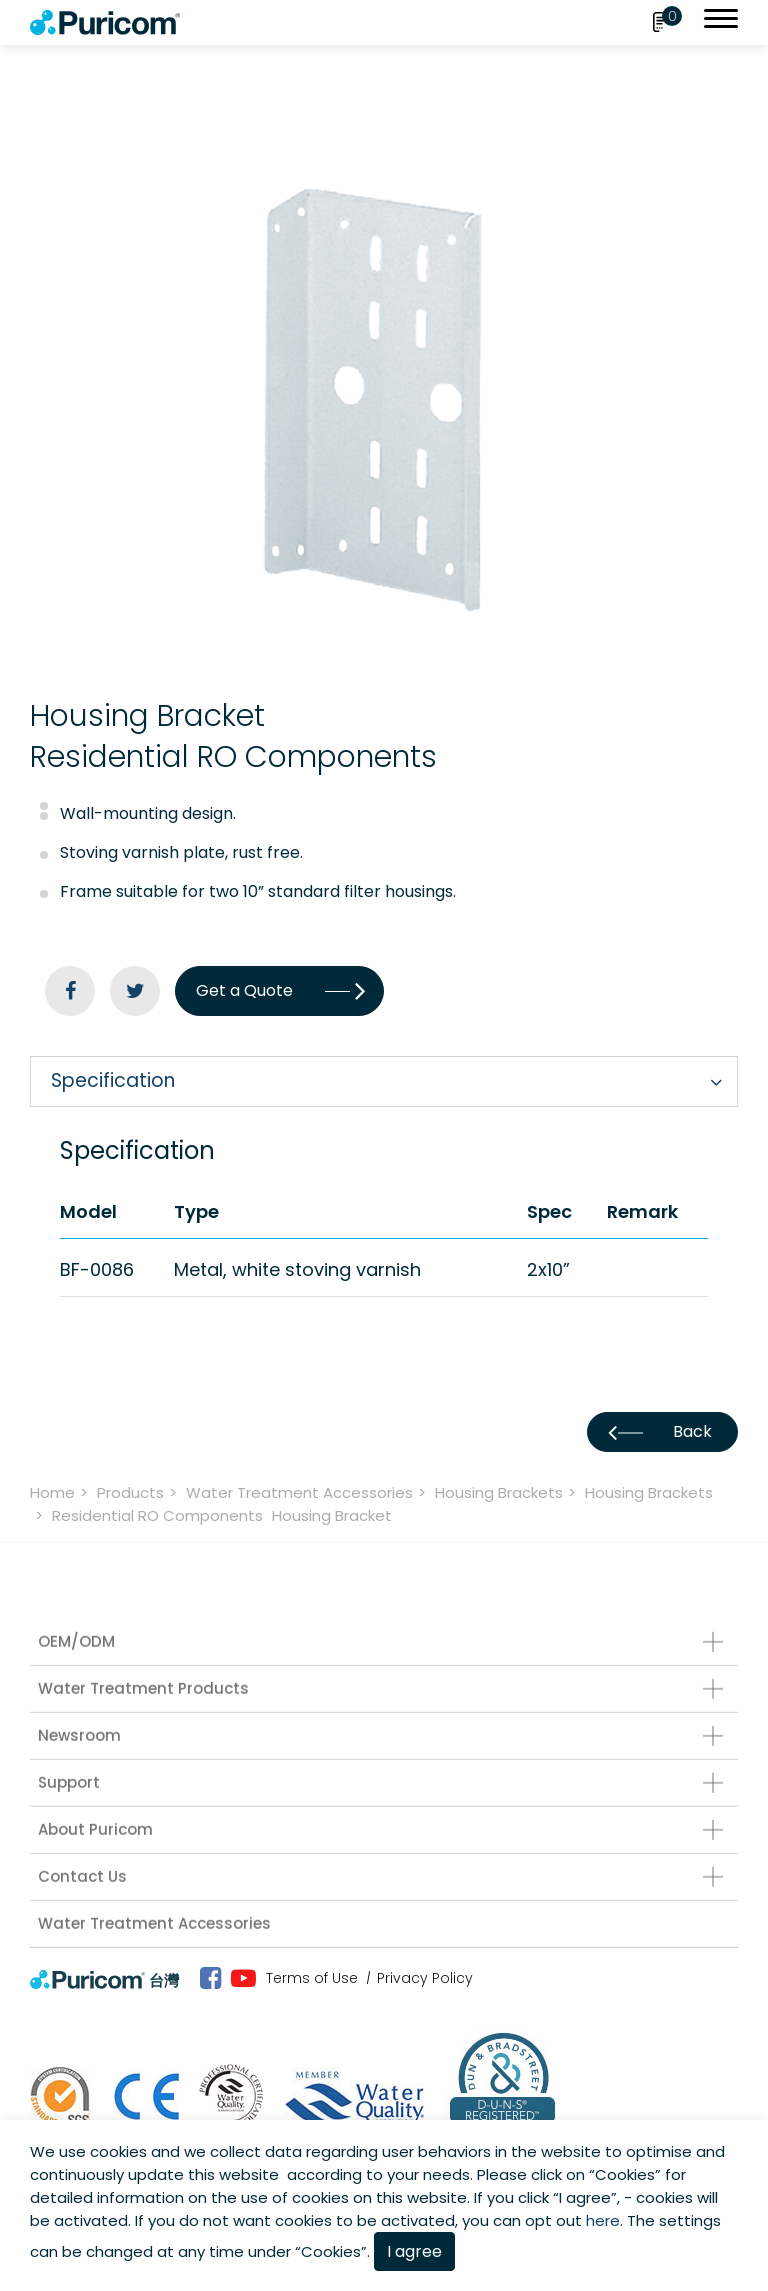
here (603, 2220)
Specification (113, 1080)
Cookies (625, 2174)
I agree (414, 2251)
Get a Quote (279, 990)
